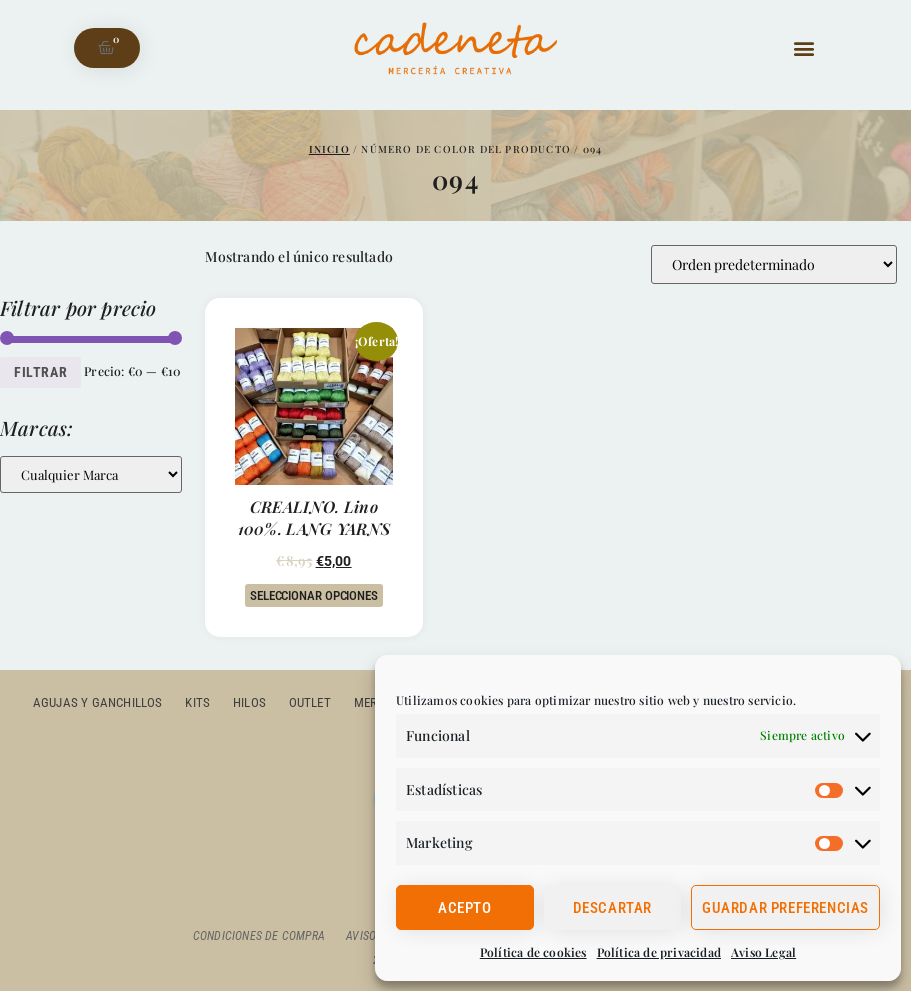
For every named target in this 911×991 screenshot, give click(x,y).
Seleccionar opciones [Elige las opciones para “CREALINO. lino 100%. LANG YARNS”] (314, 595)
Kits (200, 702)
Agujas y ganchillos (101, 702)
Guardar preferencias (785, 908)
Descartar (612, 908)
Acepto (465, 908)
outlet (311, 702)
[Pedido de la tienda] (774, 264)
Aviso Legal (763, 952)
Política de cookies (533, 952)
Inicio (329, 149)
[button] (803, 48)
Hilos (251, 702)
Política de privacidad (659, 952)
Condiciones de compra (258, 936)
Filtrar (40, 372)
